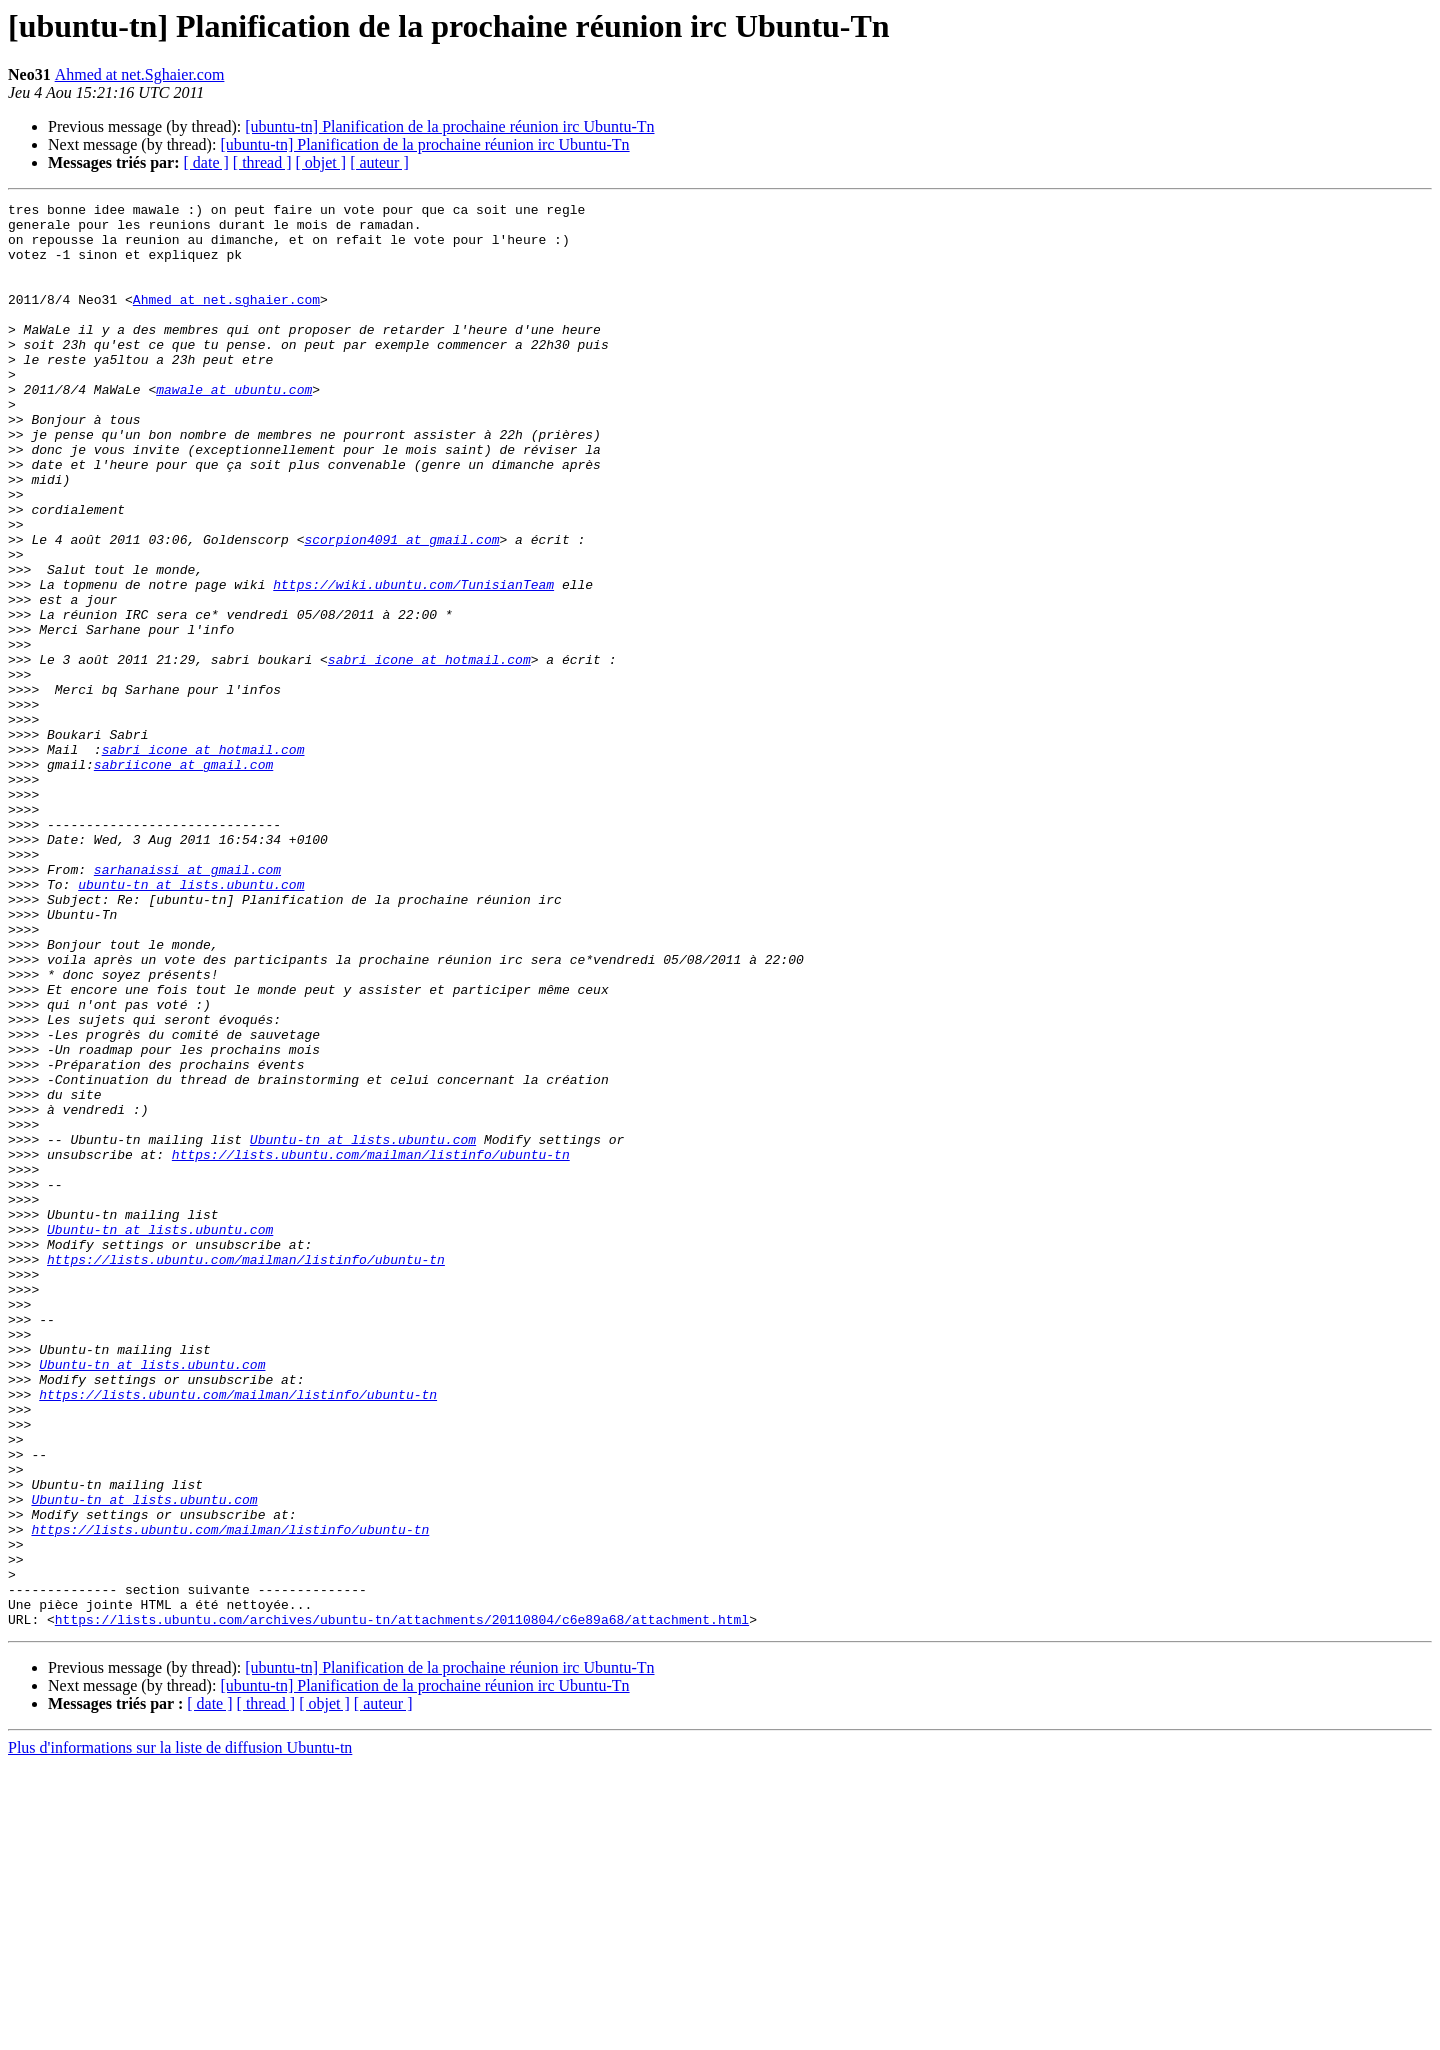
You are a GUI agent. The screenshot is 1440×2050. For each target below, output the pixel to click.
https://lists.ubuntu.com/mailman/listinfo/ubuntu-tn (371, 1346)
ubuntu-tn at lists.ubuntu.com (191, 1022)
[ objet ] (320, 162)
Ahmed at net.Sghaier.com (140, 74)
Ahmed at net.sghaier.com (226, 320)
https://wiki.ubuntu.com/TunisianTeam (413, 662)
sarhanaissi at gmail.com (187, 1004)
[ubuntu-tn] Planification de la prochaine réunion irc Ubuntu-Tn (449, 126)
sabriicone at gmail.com (183, 878)
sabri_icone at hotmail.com (429, 752)
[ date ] (206, 162)
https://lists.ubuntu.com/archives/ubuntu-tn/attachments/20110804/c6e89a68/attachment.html (402, 1904)
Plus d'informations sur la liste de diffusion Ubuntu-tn (180, 2032)
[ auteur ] (379, 162)
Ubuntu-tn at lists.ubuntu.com (363, 1328)
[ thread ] (262, 162)
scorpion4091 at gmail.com (401, 608)
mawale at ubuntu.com (234, 428)
